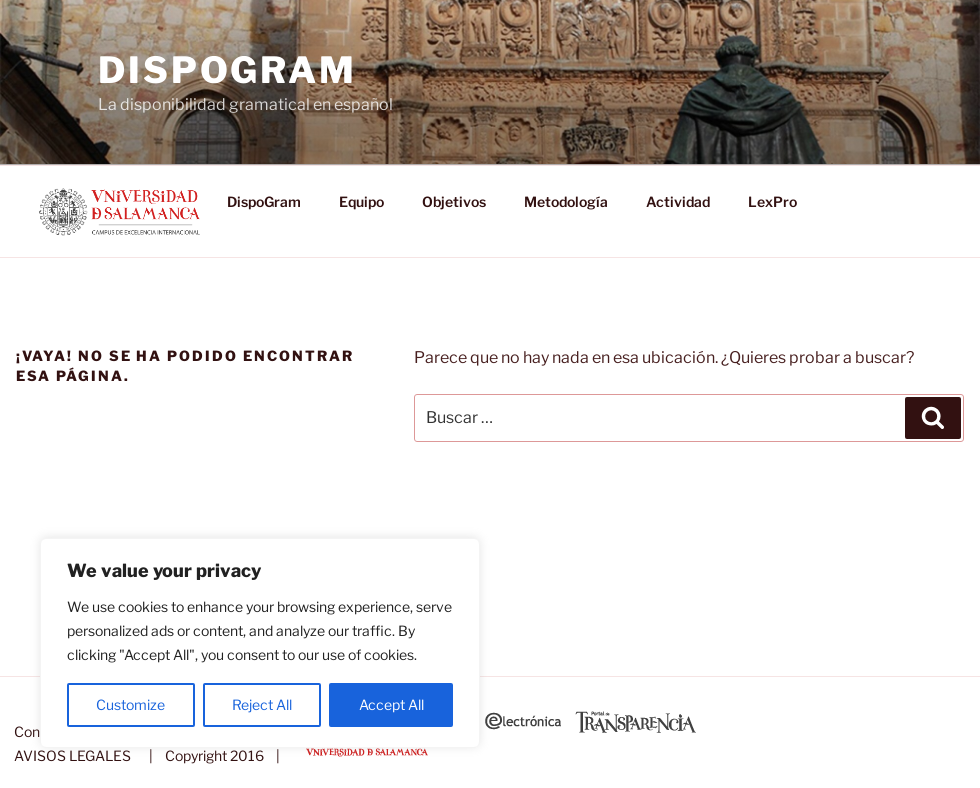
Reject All (262, 704)
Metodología (566, 201)
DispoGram (227, 70)
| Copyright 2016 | (211, 755)
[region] (260, 643)
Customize (130, 704)
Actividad (678, 201)
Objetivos (454, 201)
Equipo (361, 201)
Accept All (391, 704)
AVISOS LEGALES (72, 755)
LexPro (772, 201)
